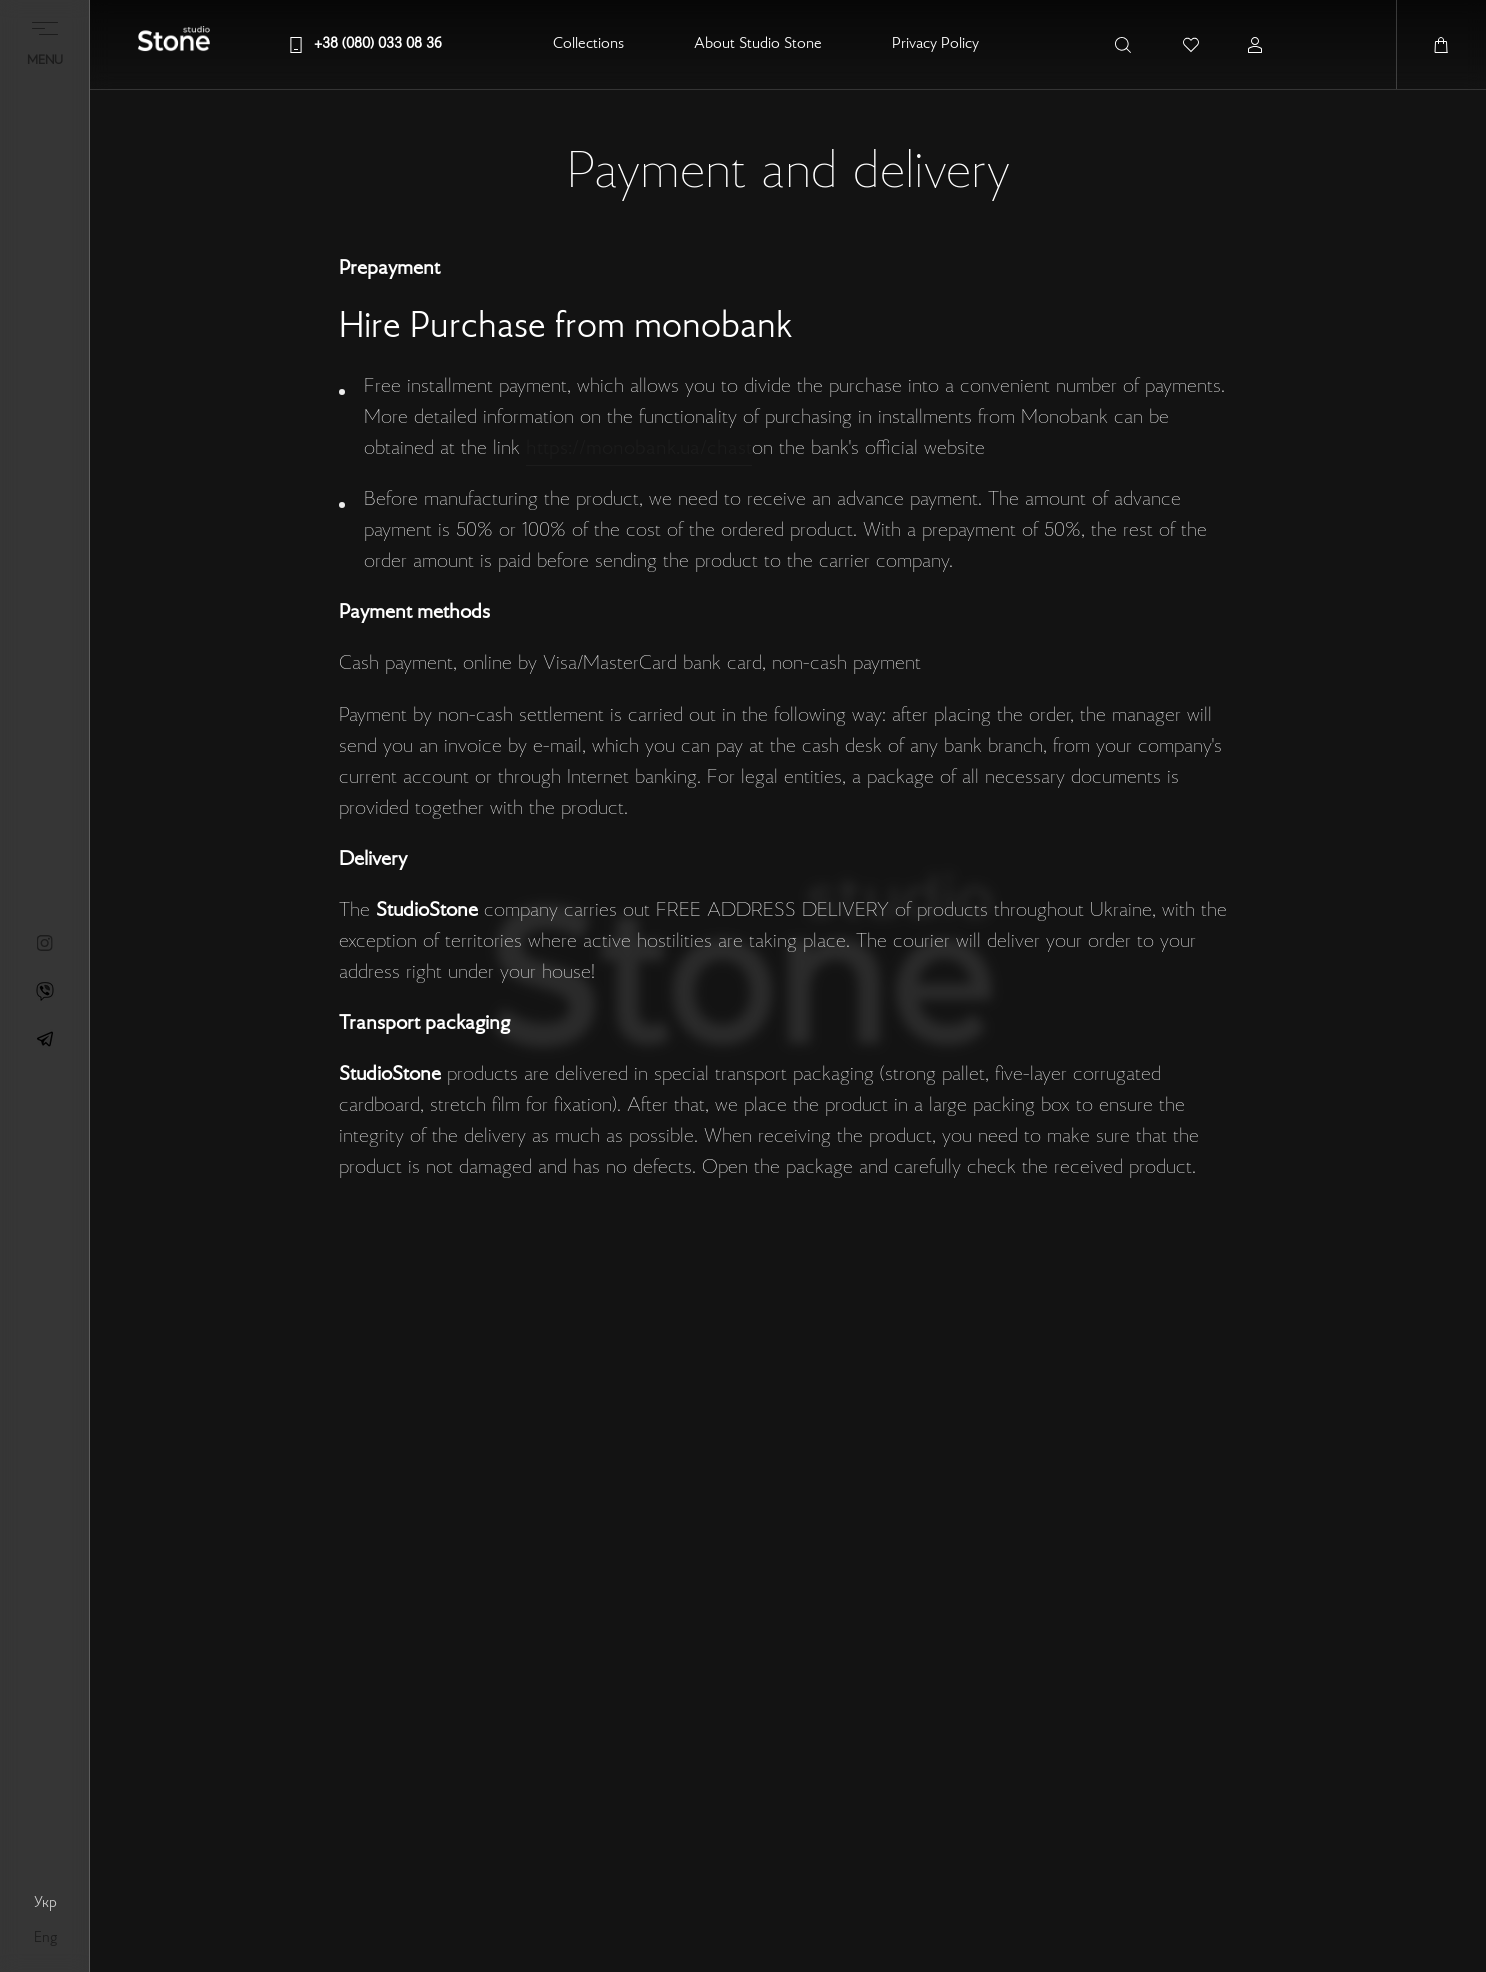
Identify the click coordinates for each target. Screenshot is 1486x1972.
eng (45, 1938)
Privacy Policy (935, 44)
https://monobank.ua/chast (639, 449)
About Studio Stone (758, 44)
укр (45, 1903)
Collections (588, 44)
